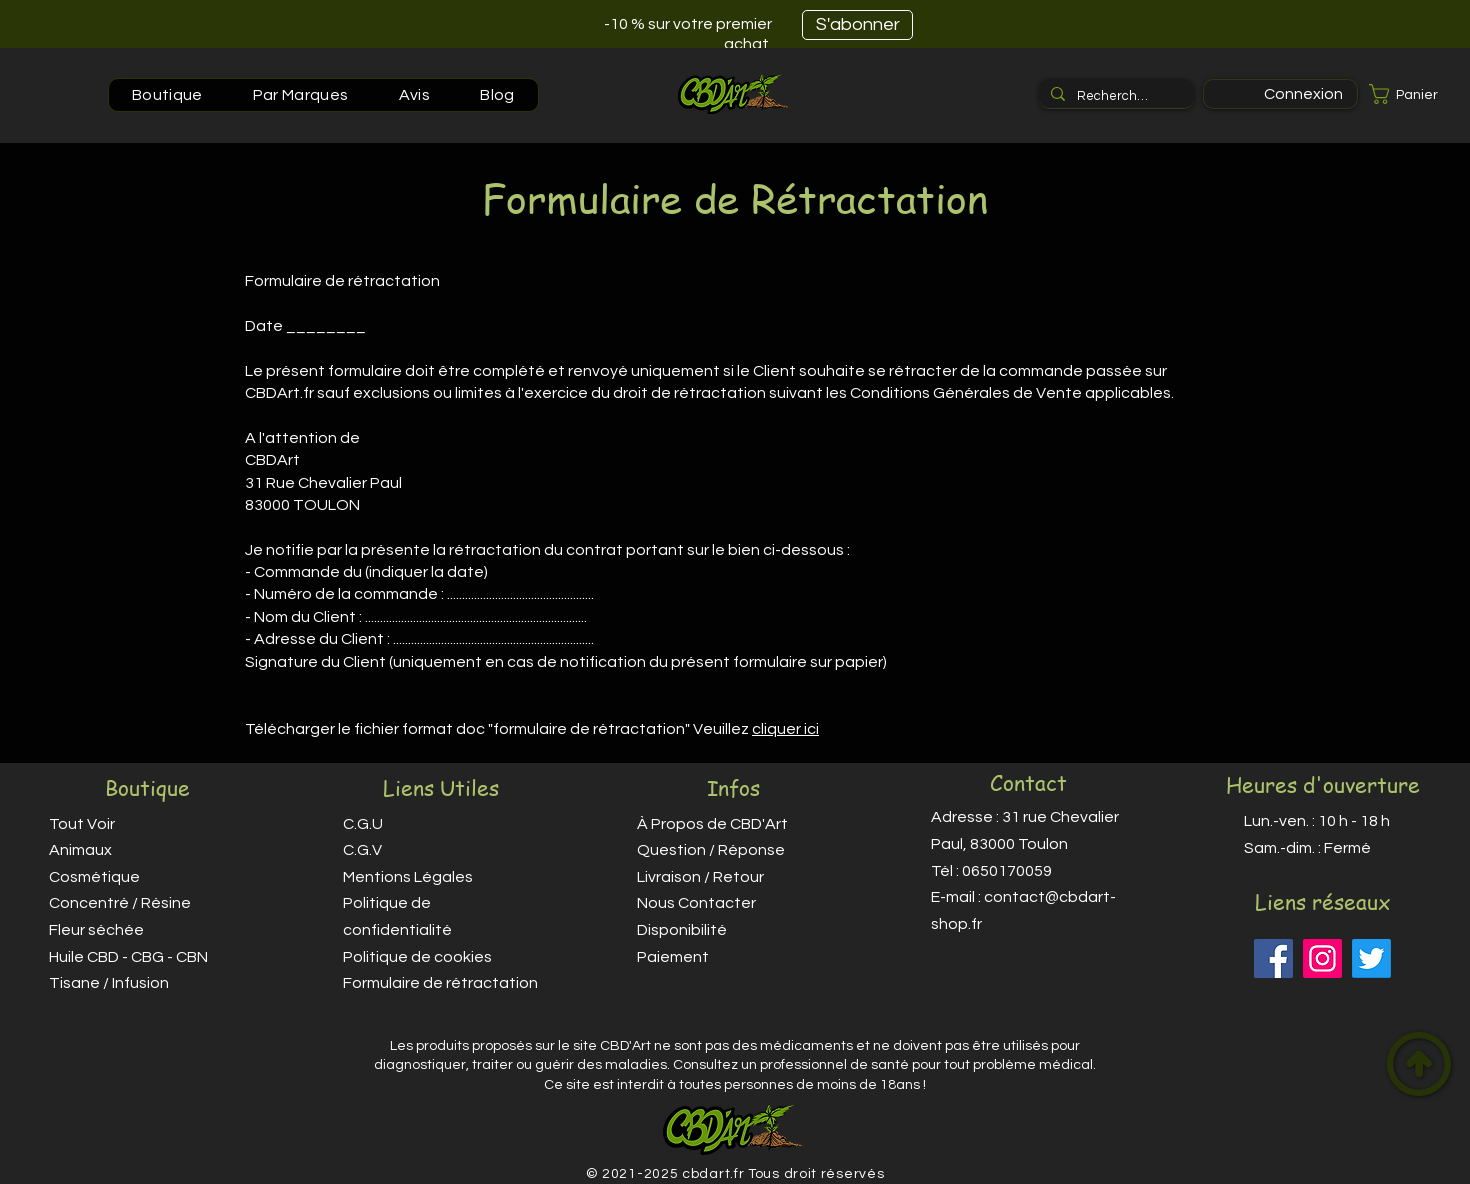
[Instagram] (1322, 958)
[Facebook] (1273, 958)
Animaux (80, 850)
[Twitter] (1371, 958)
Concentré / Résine (120, 903)
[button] (1414, 94)
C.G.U (363, 824)
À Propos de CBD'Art (712, 824)
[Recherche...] (1114, 96)
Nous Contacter (696, 903)
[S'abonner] (857, 25)
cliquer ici (785, 729)
